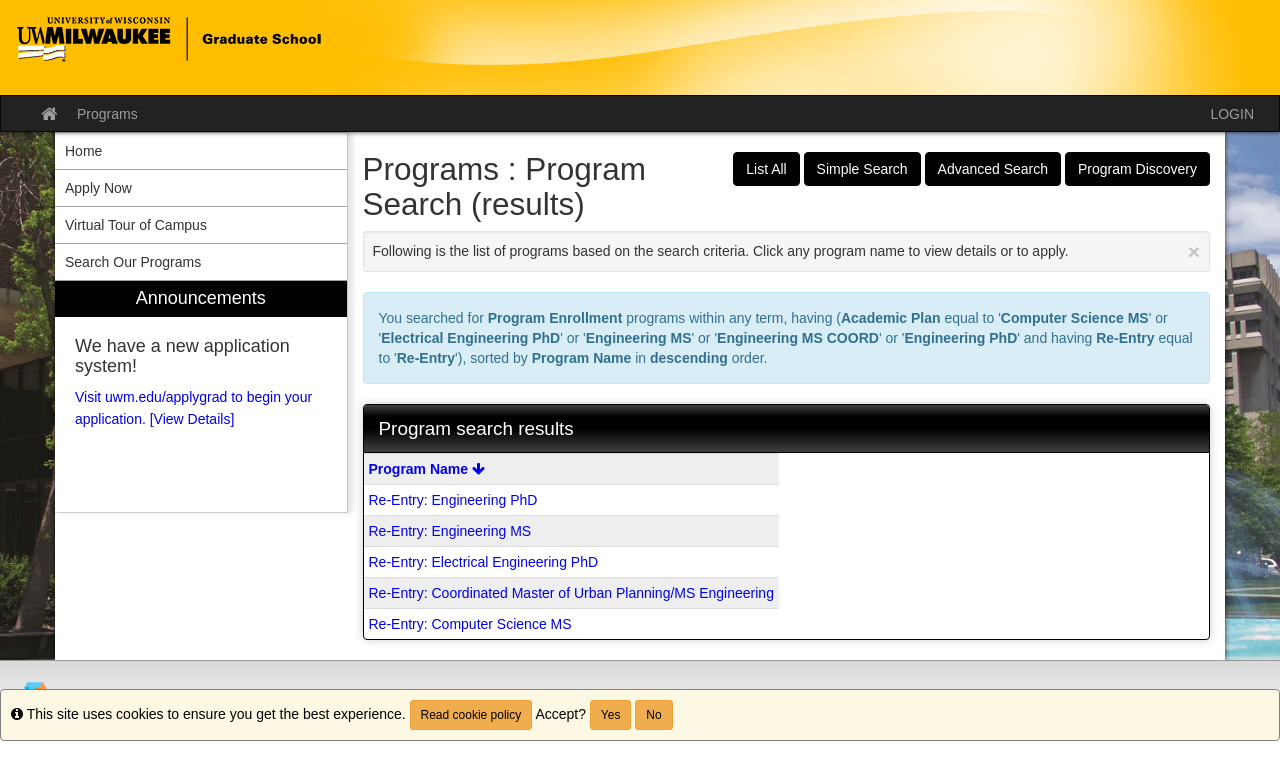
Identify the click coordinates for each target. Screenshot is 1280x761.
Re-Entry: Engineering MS (450, 531)
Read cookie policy (471, 715)
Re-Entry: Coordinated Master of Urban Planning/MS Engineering (571, 593)
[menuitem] (201, 396)
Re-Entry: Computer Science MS (470, 624)
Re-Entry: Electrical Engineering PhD (484, 562)
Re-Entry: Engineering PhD (453, 500)
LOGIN (1232, 114)
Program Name (427, 469)
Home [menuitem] (83, 151)
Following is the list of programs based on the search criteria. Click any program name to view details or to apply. (787, 251)
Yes (611, 715)
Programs (107, 114)
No (653, 715)
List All (766, 169)
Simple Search (862, 169)
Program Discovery (1137, 169)
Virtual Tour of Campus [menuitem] (136, 225)
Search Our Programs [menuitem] (133, 262)
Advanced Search (993, 169)
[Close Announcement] (1194, 251)
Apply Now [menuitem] (98, 188)
